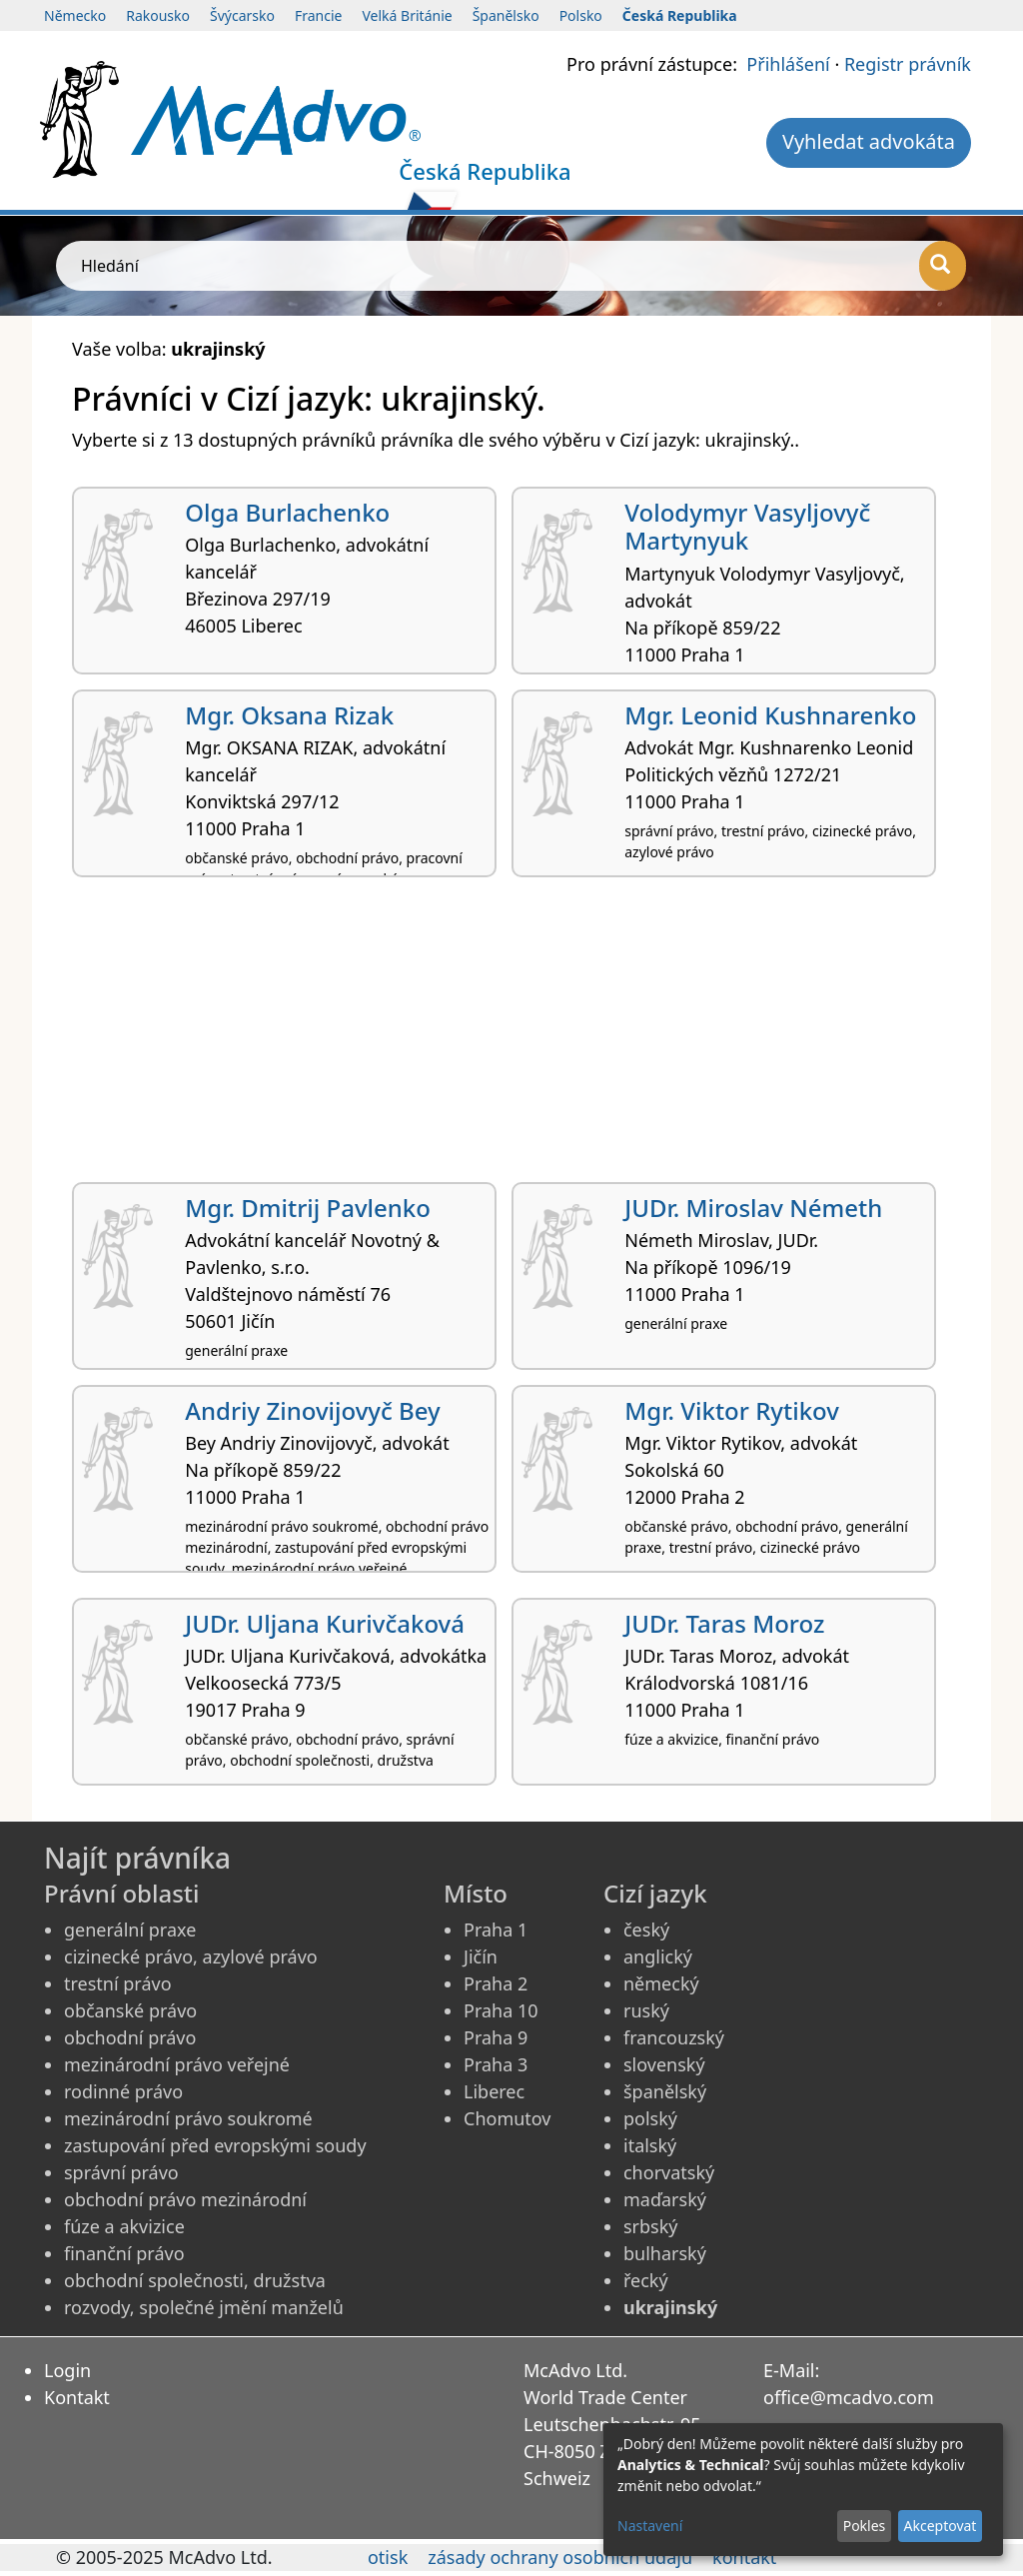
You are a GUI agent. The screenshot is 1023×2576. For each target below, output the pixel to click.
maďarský (664, 2199)
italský (649, 2145)
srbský (650, 2226)
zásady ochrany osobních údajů (560, 2557)
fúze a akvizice (124, 2226)
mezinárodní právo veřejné (177, 2064)
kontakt (744, 2557)
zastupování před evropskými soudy (215, 2145)
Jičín (481, 1956)
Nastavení (649, 2525)
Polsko (580, 15)
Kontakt (77, 2397)
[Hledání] (942, 266)
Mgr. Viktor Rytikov (731, 1410)
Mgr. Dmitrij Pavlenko (308, 1207)
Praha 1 (495, 1929)
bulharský (664, 2253)
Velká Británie (407, 15)
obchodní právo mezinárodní (185, 2199)
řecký (645, 2280)
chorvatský (668, 2172)
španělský (664, 2091)
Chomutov (507, 2118)
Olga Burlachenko (287, 512)
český (646, 1929)
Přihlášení (787, 64)
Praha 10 (501, 2010)
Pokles (864, 2525)
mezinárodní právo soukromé (188, 2118)
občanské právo (130, 2010)
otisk (388, 2557)
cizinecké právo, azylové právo (191, 1956)
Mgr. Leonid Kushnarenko (770, 714)
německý (661, 1983)
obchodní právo (130, 2037)
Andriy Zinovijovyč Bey (312, 1410)
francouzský (673, 2037)
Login (67, 2370)
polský (650, 2118)
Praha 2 (495, 1983)
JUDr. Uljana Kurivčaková (325, 1623)
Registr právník (907, 64)
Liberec (494, 2091)
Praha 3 (495, 2064)
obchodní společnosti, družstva (195, 2280)
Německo (75, 15)
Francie (319, 15)
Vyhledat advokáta (868, 141)
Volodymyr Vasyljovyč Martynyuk (747, 527)
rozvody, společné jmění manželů (204, 2307)
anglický (657, 1956)
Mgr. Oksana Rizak (289, 714)
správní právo (121, 2172)
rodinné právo (123, 2091)
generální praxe (130, 1929)
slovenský (664, 2064)
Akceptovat (939, 2525)
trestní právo (118, 1983)
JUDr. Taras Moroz (724, 1623)
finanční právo (124, 2253)
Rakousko (158, 15)
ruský (646, 2010)
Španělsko (506, 15)
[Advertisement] (511, 1037)
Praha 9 (495, 2037)
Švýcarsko (242, 15)
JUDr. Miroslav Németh (753, 1207)
